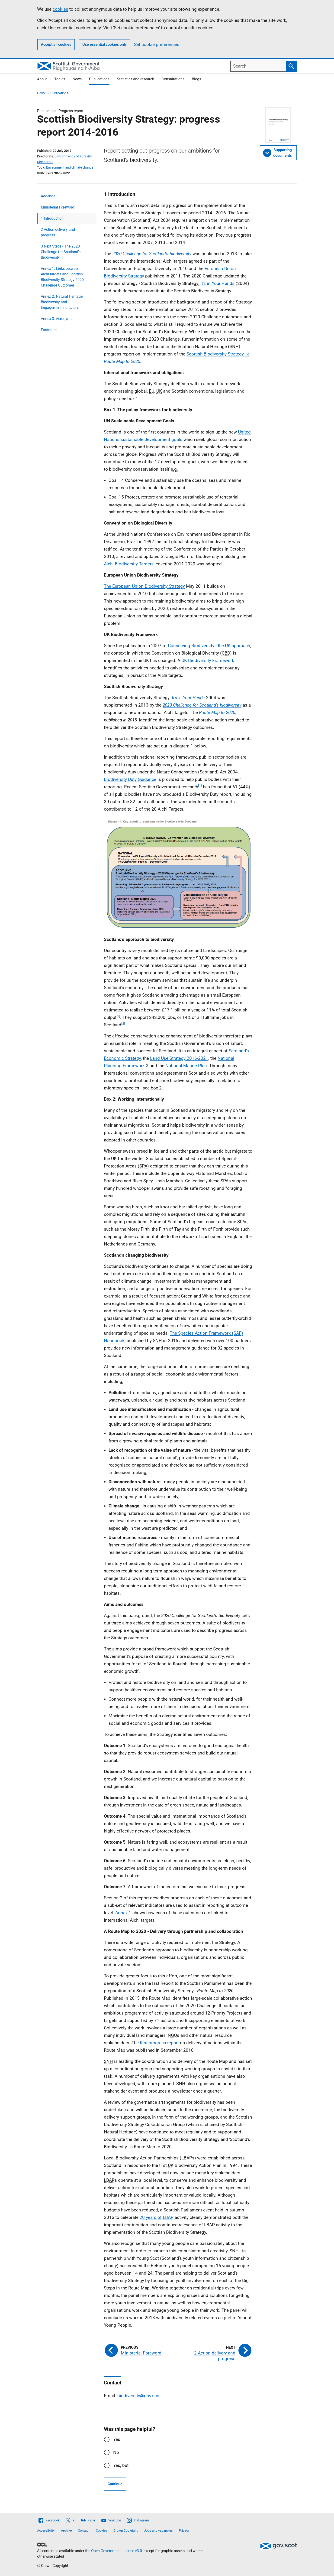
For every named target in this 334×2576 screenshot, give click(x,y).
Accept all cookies (56, 44)
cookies (60, 9)
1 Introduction (52, 218)
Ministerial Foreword (57, 207)
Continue (115, 2484)
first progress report (159, 2042)
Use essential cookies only (104, 44)
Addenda (48, 196)
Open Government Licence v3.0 (116, 2551)
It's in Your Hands (217, 283)
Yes (116, 2439)
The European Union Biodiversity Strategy (144, 586)
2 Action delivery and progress (58, 232)
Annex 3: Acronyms (56, 318)
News (77, 79)
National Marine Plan (186, 1065)
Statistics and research (135, 79)
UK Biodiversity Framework (207, 660)
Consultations (173, 79)
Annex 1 (123, 1912)
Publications (99, 79)
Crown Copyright (125, 2530)
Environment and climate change (69, 167)
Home (41, 93)
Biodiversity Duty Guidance (130, 779)
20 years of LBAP (156, 2217)
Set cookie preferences (156, 44)
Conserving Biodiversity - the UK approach (209, 645)
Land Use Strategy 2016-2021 (179, 1058)
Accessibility (46, 2530)
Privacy (184, 2530)
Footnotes (49, 330)
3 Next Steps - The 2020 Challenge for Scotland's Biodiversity (60, 252)
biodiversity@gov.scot (139, 2395)
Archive (66, 2530)
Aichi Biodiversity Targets (129, 564)
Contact (84, 2530)
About (42, 79)
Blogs (196, 79)
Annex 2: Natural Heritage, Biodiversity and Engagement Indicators (62, 302)
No (116, 2452)
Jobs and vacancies (158, 2530)
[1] (200, 785)
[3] (123, 1023)
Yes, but (120, 2465)
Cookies (101, 2530)
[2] (118, 1016)
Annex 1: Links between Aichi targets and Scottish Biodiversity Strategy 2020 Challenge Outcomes (62, 276)
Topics (59, 79)
